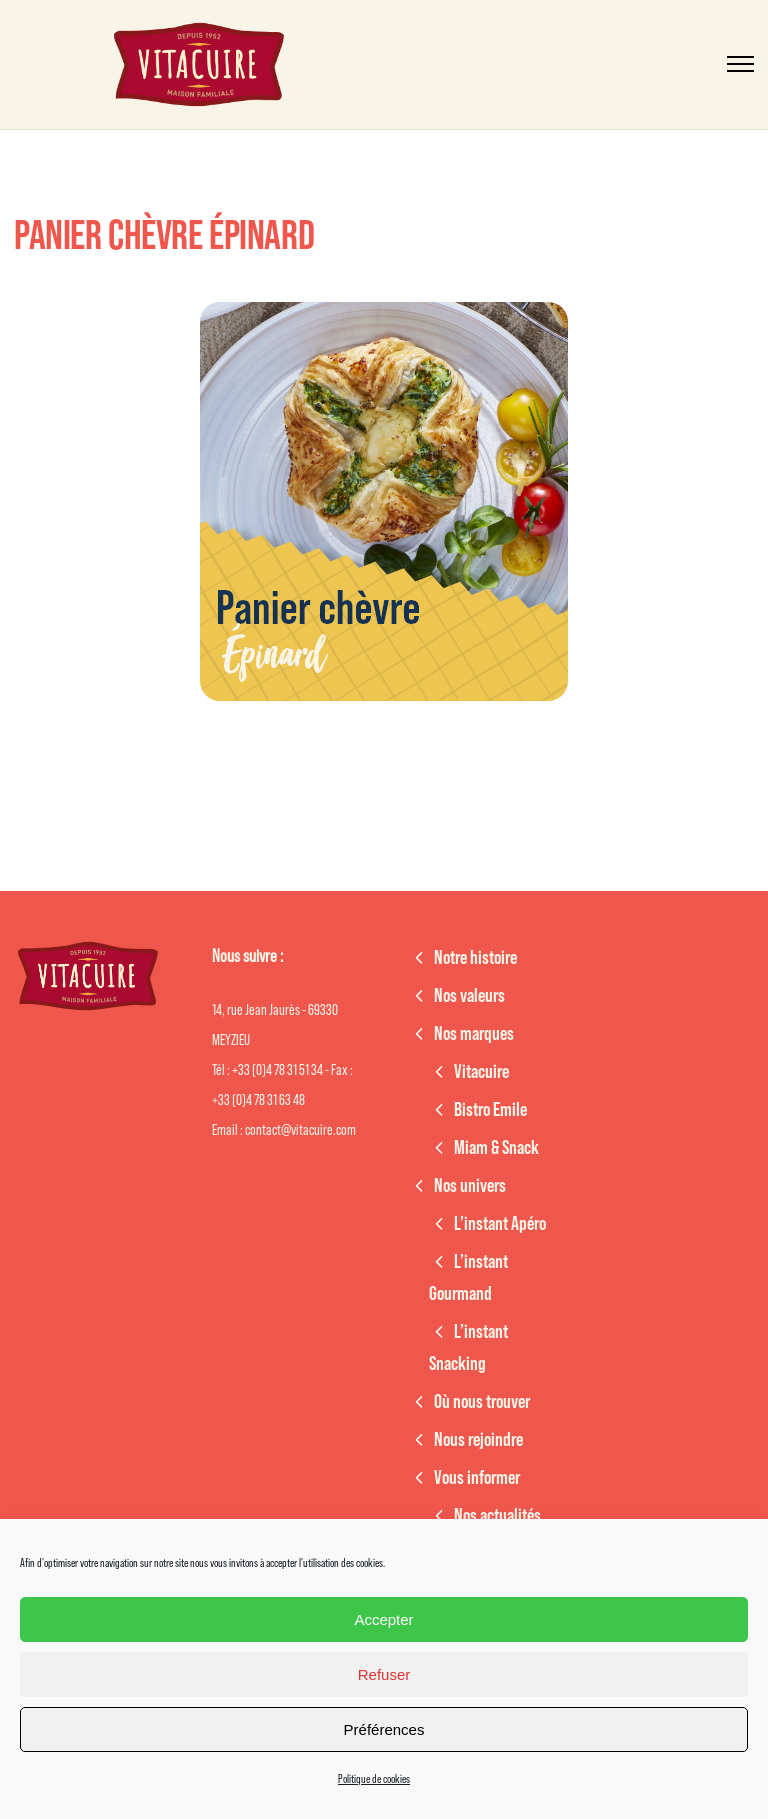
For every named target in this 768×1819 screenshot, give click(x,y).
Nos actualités (497, 1516)
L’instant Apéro (500, 1224)
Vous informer (477, 1478)
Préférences (384, 1729)
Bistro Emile (490, 1110)
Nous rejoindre (478, 1440)
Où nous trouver (482, 1402)
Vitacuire (481, 1072)
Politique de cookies (374, 1779)
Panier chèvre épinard (164, 236)
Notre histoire (475, 958)
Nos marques (474, 1034)
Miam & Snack (496, 1148)
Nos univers (470, 1186)
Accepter (383, 1619)
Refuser (384, 1674)
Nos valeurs (469, 996)
